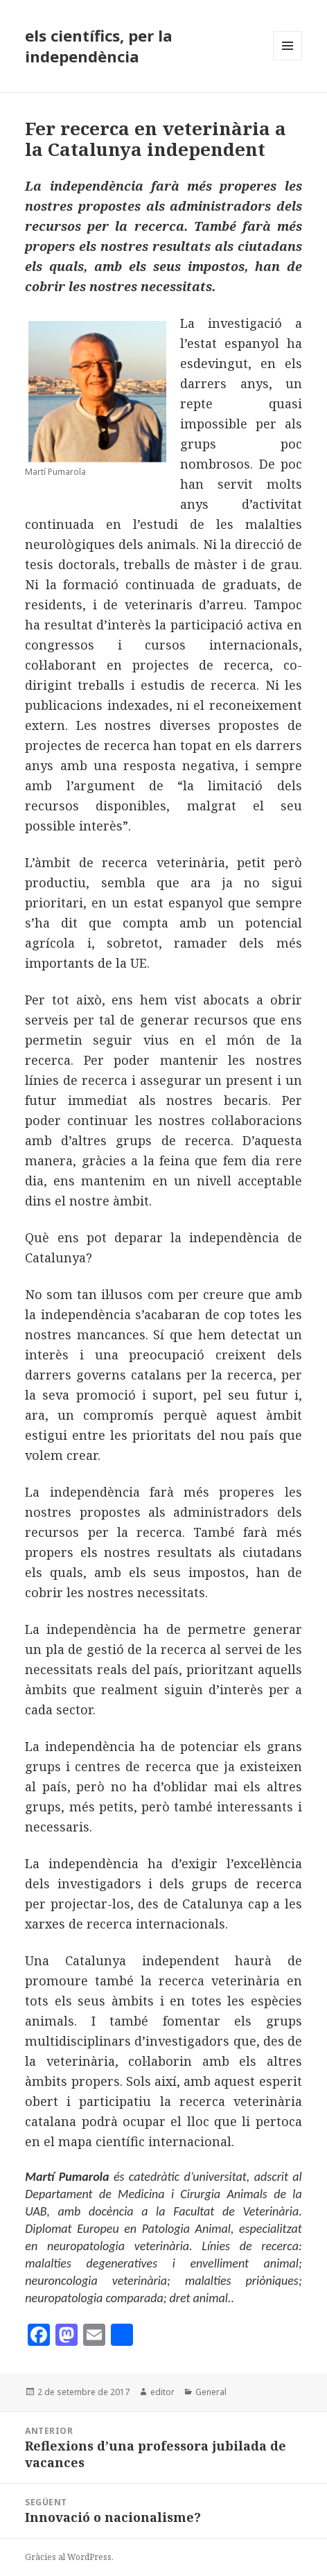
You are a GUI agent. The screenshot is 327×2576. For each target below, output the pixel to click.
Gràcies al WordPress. (69, 2557)
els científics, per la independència (99, 46)
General (211, 2392)
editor (162, 2392)
